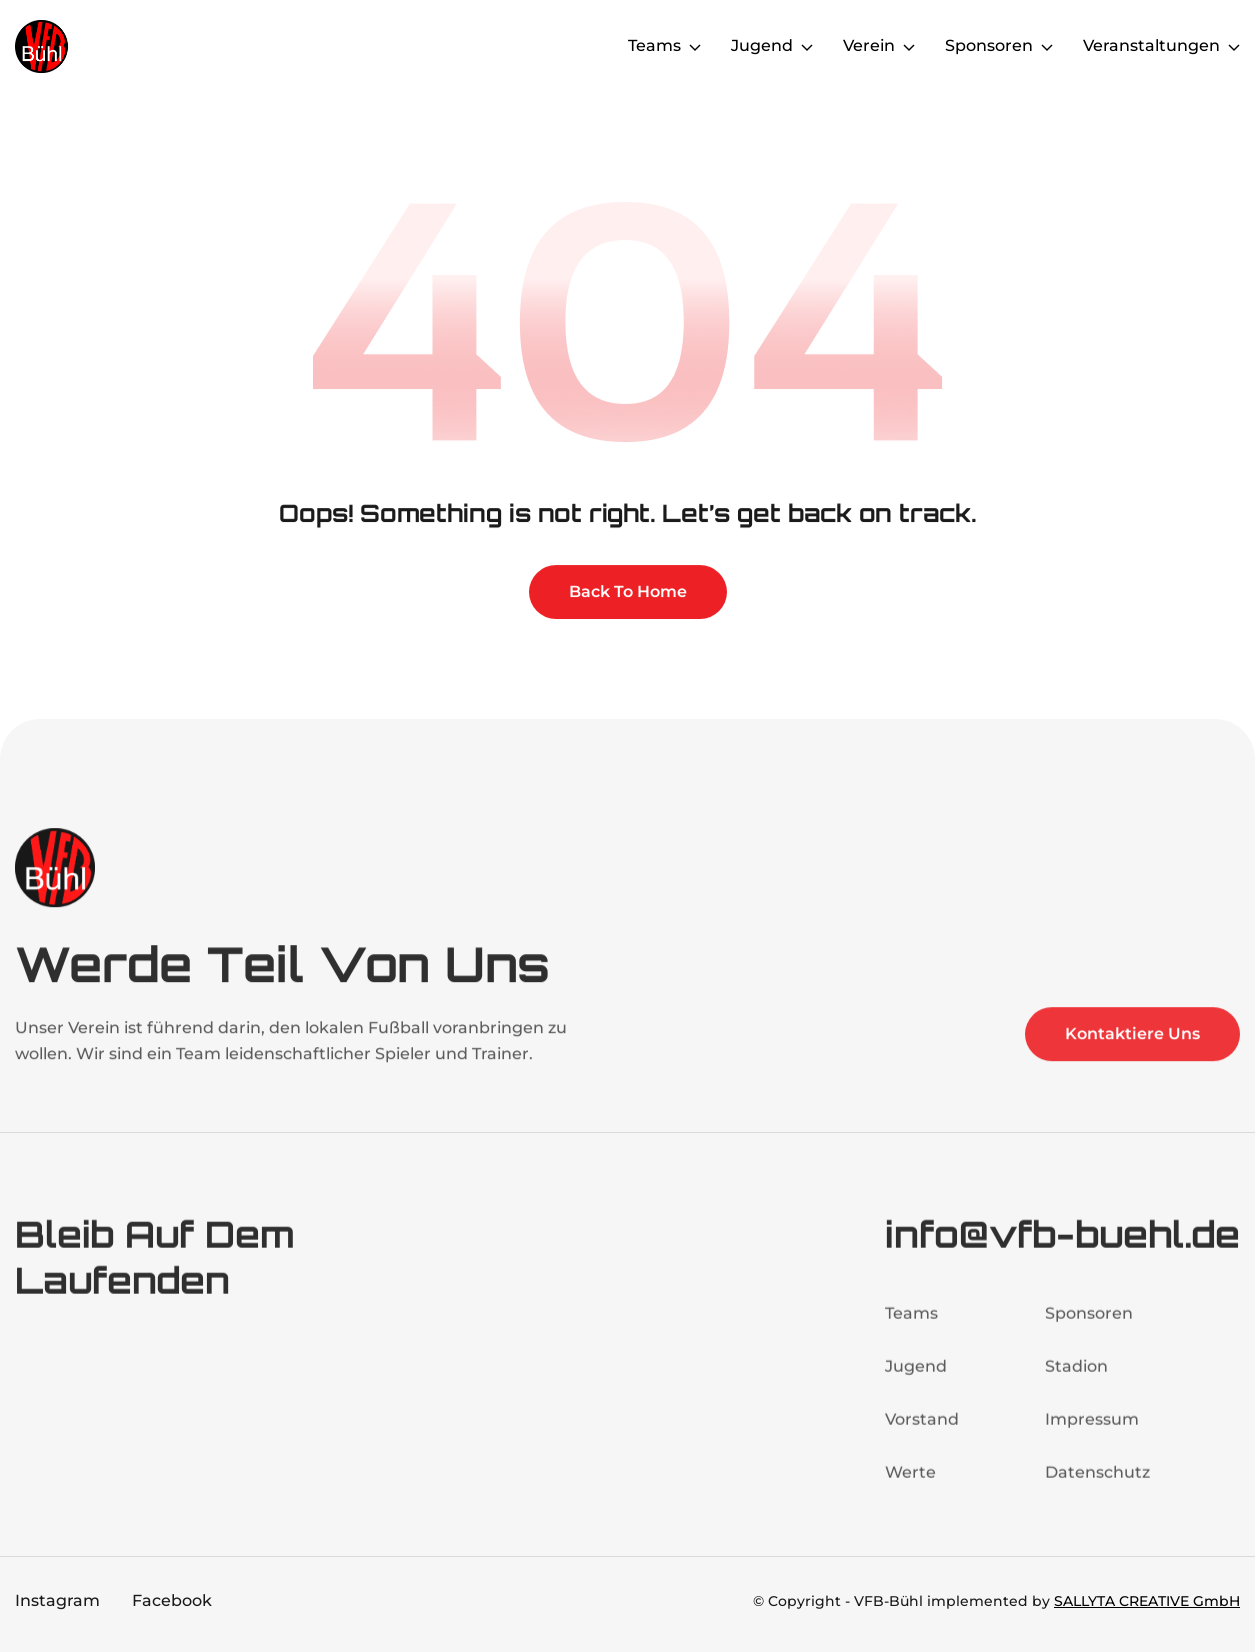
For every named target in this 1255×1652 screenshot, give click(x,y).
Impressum (1092, 1429)
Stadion (1076, 1376)
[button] (664, 46)
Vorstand (922, 1429)
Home (576, 46)
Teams (911, 1323)
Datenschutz (1097, 1482)
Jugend (916, 1376)
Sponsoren (1089, 1323)
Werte (910, 1482)
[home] (95, 46)
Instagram (57, 1600)
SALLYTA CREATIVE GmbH (1147, 1601)
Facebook (172, 1600)
